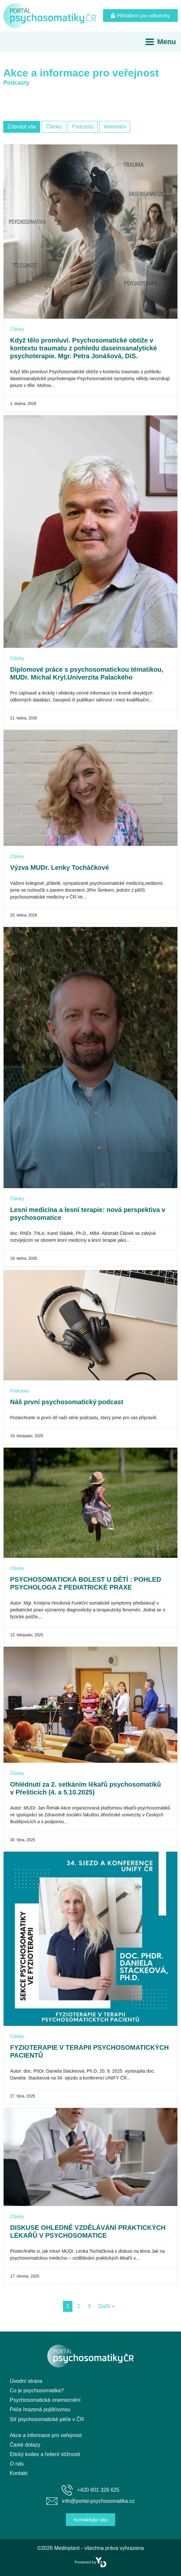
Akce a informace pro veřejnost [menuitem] (46, 2435)
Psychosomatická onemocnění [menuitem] (45, 2400)
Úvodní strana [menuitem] (26, 2381)
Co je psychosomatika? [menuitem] (37, 2390)
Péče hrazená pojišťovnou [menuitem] (40, 2409)
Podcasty (19, 1390)
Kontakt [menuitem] (18, 2473)
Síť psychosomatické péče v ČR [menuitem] (47, 2419)
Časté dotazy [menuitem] (25, 2445)
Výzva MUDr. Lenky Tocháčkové (59, 867)
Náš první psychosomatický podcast (66, 1402)
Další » (106, 2306)
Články (17, 329)
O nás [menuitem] (17, 2464)
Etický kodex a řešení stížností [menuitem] (45, 2454)
